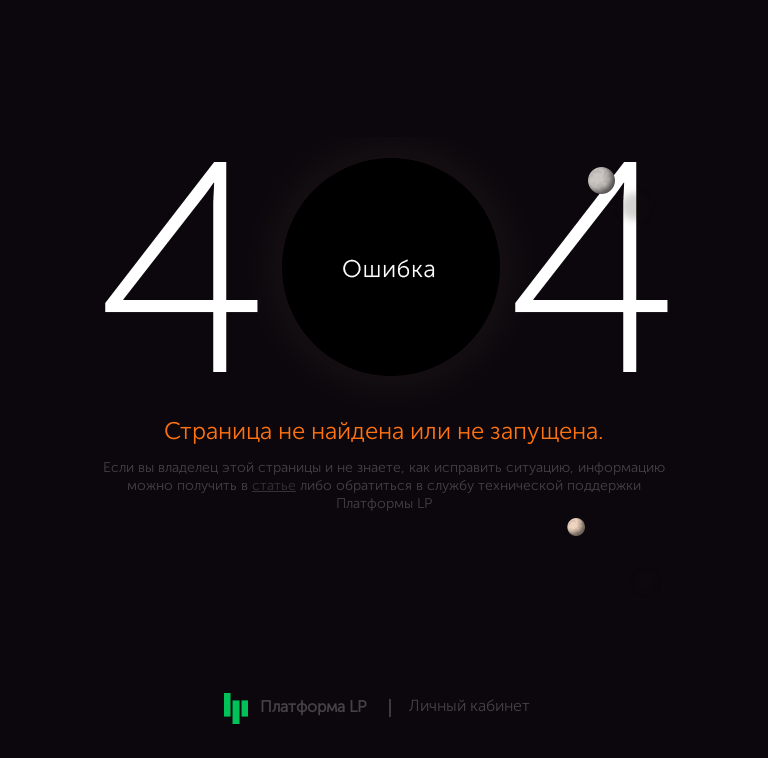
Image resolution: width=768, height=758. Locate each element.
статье (274, 486)
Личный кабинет (469, 707)
